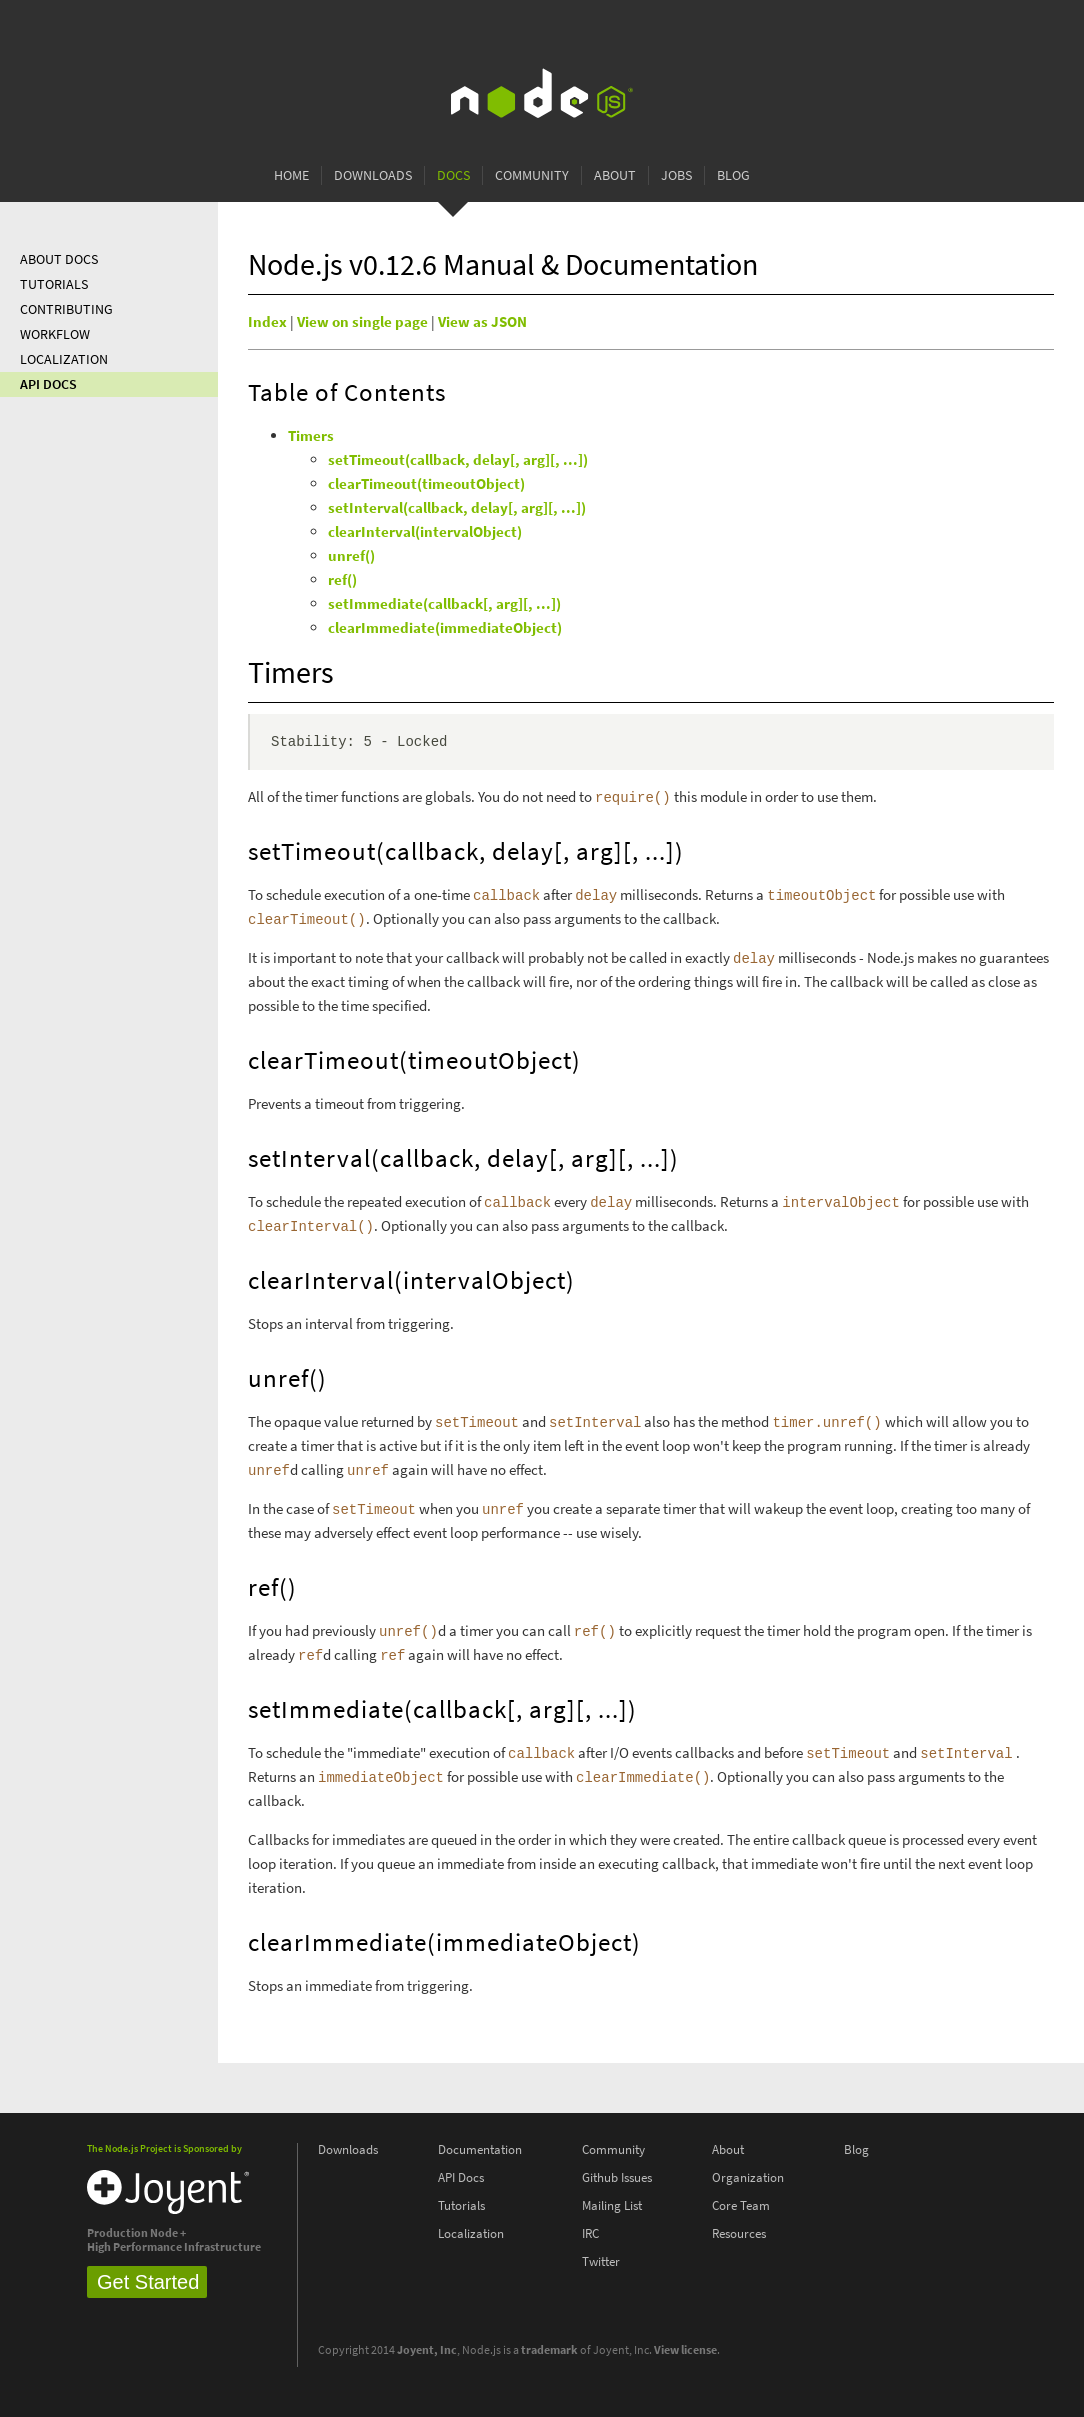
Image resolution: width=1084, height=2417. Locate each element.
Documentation (480, 2149)
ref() (342, 580)
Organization (748, 2177)
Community (532, 175)
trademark (549, 2350)
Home (291, 175)
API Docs (48, 384)
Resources (739, 2233)
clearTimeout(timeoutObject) (426, 484)
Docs (453, 175)
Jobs (676, 175)
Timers (311, 436)
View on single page (362, 322)
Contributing (66, 309)
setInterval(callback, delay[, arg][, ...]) (457, 508)
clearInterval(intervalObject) (425, 532)
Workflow (55, 334)
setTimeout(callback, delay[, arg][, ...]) (458, 460)
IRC (590, 2233)
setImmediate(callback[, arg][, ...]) (444, 604)
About (615, 175)
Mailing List (612, 2205)
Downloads (373, 175)
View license (685, 2350)
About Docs (59, 259)
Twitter (601, 2261)
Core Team (741, 2205)
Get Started (148, 2282)
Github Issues (617, 2177)
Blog (733, 175)
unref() (351, 556)
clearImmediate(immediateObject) (445, 628)
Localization (64, 359)
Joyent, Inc (427, 2350)
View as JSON (482, 322)
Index (267, 322)
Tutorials (54, 284)
